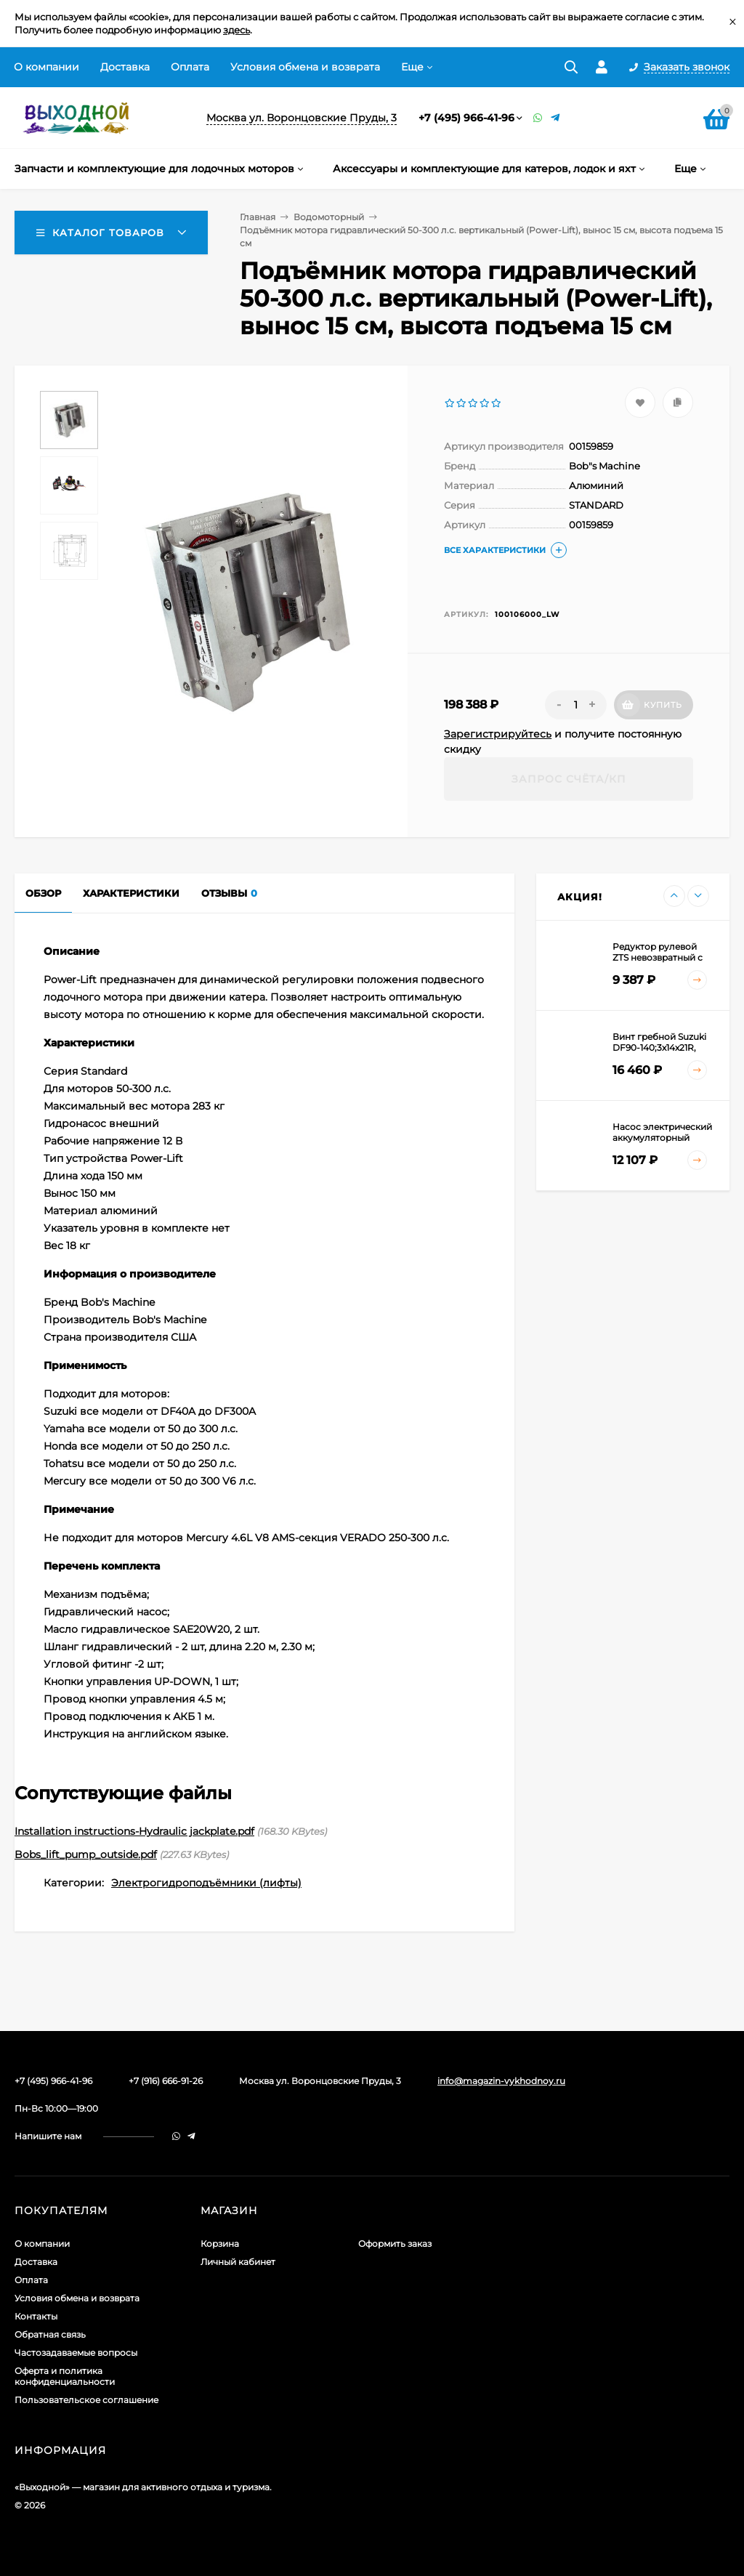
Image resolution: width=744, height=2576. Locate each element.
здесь (236, 30)
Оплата (190, 66)
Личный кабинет (238, 2261)
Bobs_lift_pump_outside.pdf (86, 1854)
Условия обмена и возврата (305, 66)
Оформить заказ (395, 2243)
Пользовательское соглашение (86, 2399)
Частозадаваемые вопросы (76, 2352)
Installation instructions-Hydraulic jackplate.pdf (134, 1831)
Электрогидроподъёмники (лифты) (206, 1882)
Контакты (36, 2316)
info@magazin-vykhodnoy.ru (501, 2080)
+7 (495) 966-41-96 (466, 117)
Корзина (220, 2243)
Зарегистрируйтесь (497, 733)
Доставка (125, 66)
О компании (46, 66)
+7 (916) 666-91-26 (166, 2080)
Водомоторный (329, 216)
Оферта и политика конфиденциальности (65, 2376)
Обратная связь (50, 2334)
